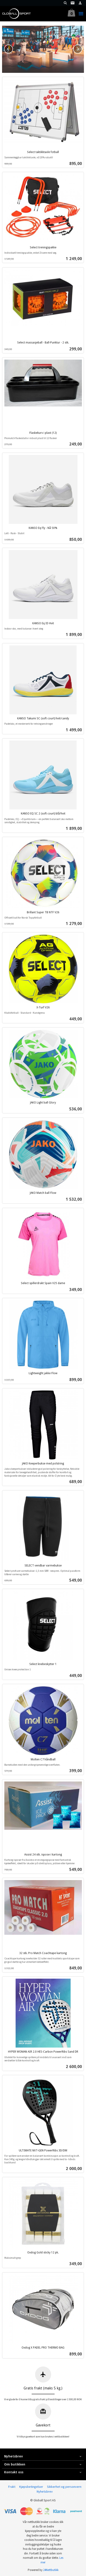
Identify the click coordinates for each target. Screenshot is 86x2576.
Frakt (11, 2486)
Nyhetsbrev (45, 2491)
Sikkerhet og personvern (64, 2486)
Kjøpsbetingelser (31, 2486)
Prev (12, 48)
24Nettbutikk (50, 2570)
